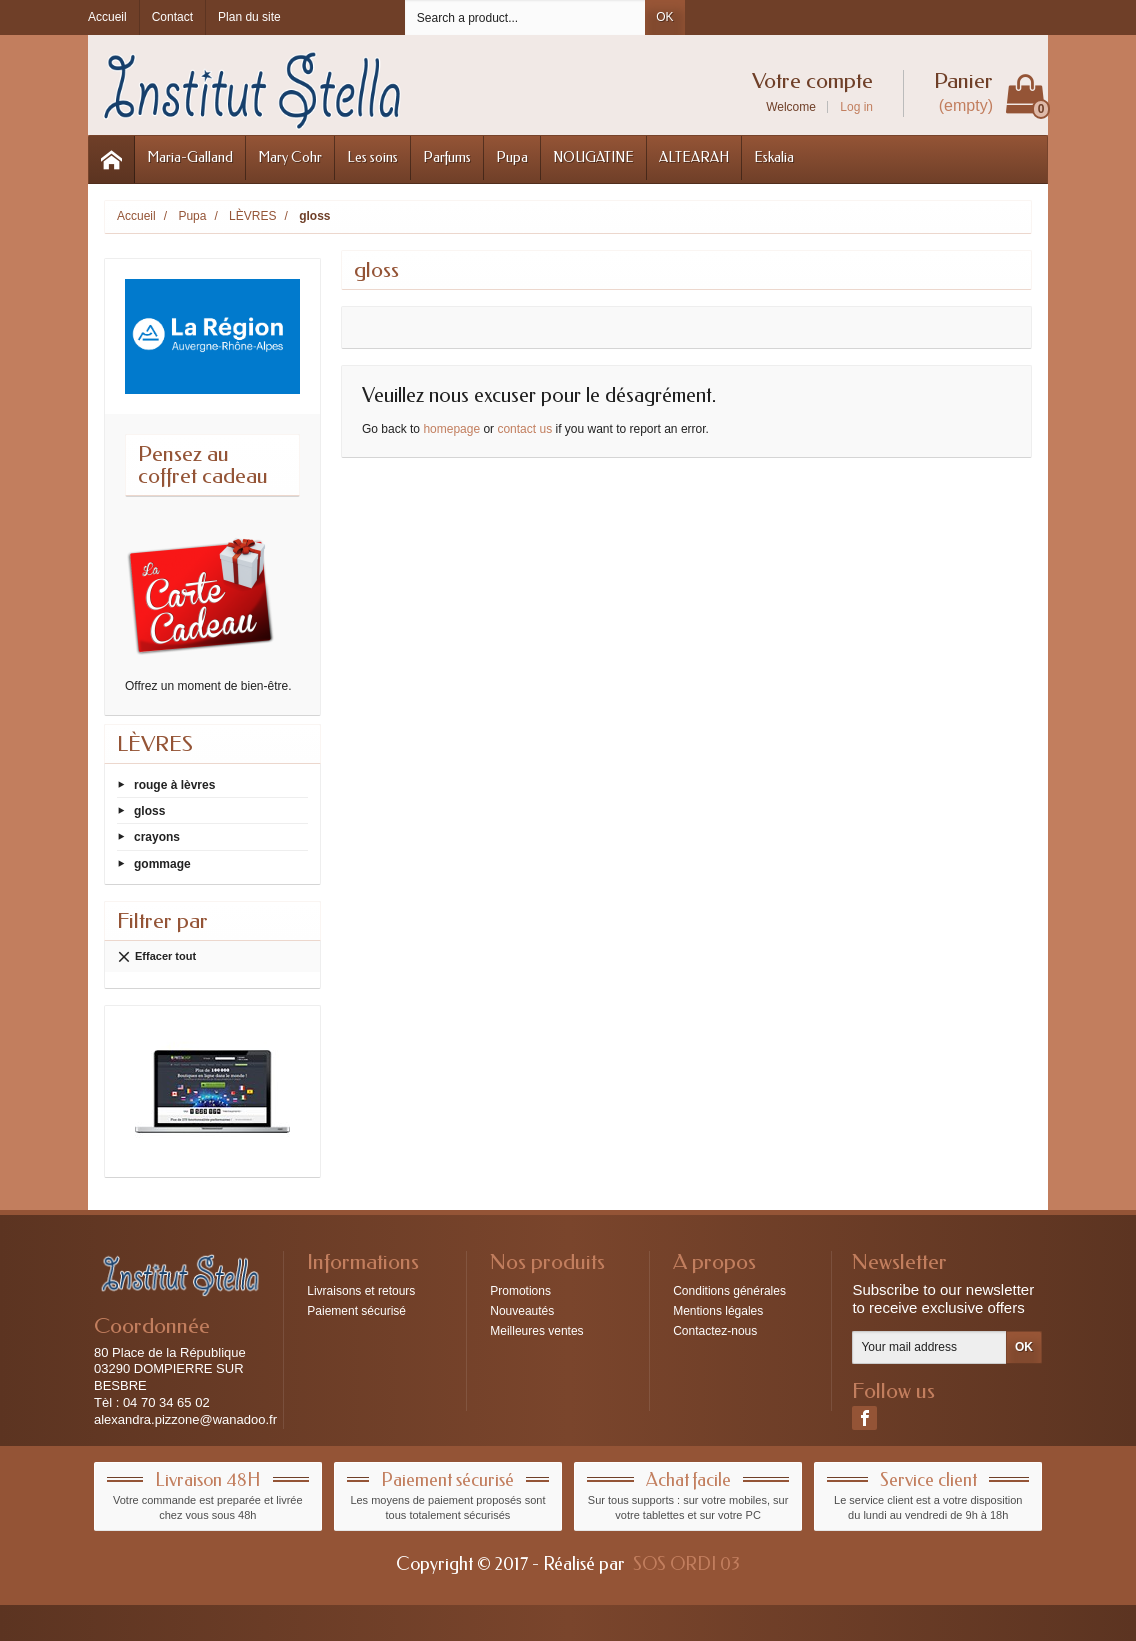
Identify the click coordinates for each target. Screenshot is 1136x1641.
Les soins (372, 157)
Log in (856, 107)
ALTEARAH (694, 157)
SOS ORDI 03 (686, 1564)
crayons (157, 837)
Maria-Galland (190, 157)
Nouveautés (522, 1311)
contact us (524, 429)
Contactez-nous (715, 1331)
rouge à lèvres (174, 785)
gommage (162, 863)
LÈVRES (155, 744)
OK (664, 17)
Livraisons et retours (361, 1291)
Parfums (447, 157)
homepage (451, 429)
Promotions (520, 1291)
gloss (149, 811)
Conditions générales (729, 1291)
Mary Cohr (290, 157)
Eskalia (774, 157)
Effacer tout (156, 957)
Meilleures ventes (536, 1331)
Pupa (512, 157)
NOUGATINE (593, 157)
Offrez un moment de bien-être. (208, 686)
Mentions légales (718, 1311)
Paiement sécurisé (356, 1311)
